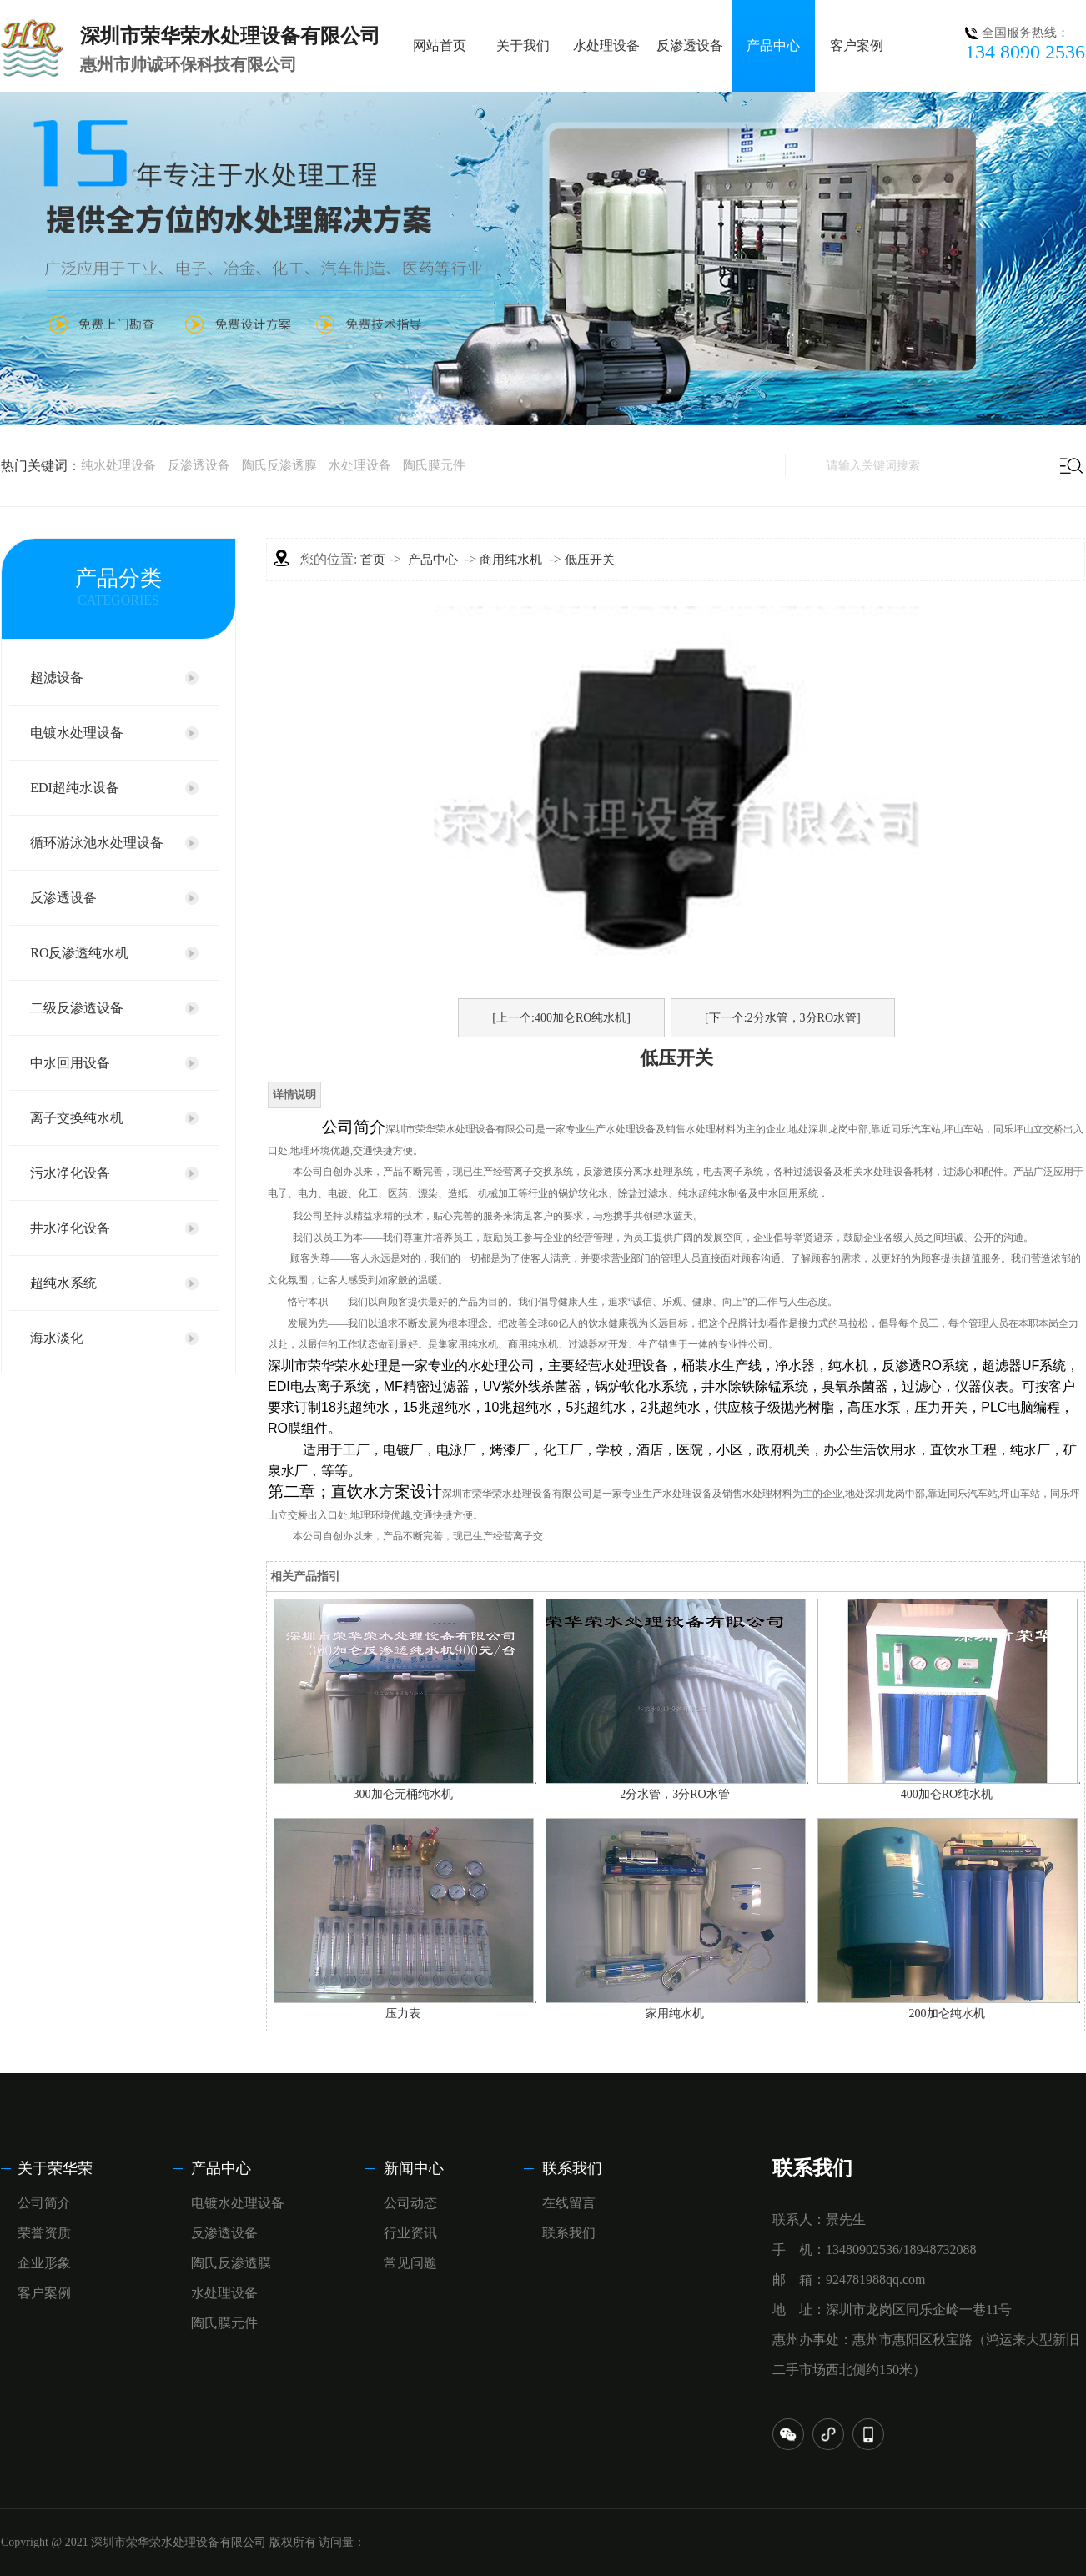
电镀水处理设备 (76, 733)
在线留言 (569, 2203)
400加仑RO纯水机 (947, 1794)
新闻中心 (414, 2168)
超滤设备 (56, 677)
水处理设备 (606, 45)
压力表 (402, 2013)
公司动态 (410, 2203)
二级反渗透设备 (76, 1008)
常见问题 (410, 2263)
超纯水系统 (63, 1283)
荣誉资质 (44, 2233)
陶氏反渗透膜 (279, 465)
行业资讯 (410, 2233)
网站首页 (439, 45)
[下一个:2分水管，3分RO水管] (783, 1018)
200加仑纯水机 (947, 2013)
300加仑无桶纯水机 (403, 1794)
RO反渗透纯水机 (79, 953)
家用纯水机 (675, 2013)
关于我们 (523, 45)
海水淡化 (56, 1338)
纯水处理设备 (118, 465)
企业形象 (44, 2263)
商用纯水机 (511, 559)
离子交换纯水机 (76, 1118)
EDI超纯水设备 (74, 788)
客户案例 (856, 45)
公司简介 (44, 2203)
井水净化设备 (70, 1228)
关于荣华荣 (55, 2168)
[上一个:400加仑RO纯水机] (561, 1018)
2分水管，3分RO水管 (674, 1794)
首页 (372, 559)
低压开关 (590, 559)
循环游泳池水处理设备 (96, 843)
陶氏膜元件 (434, 465)
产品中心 (773, 45)
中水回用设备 (70, 1063)
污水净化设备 (70, 1173)
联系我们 (572, 2168)
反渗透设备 (689, 45)
